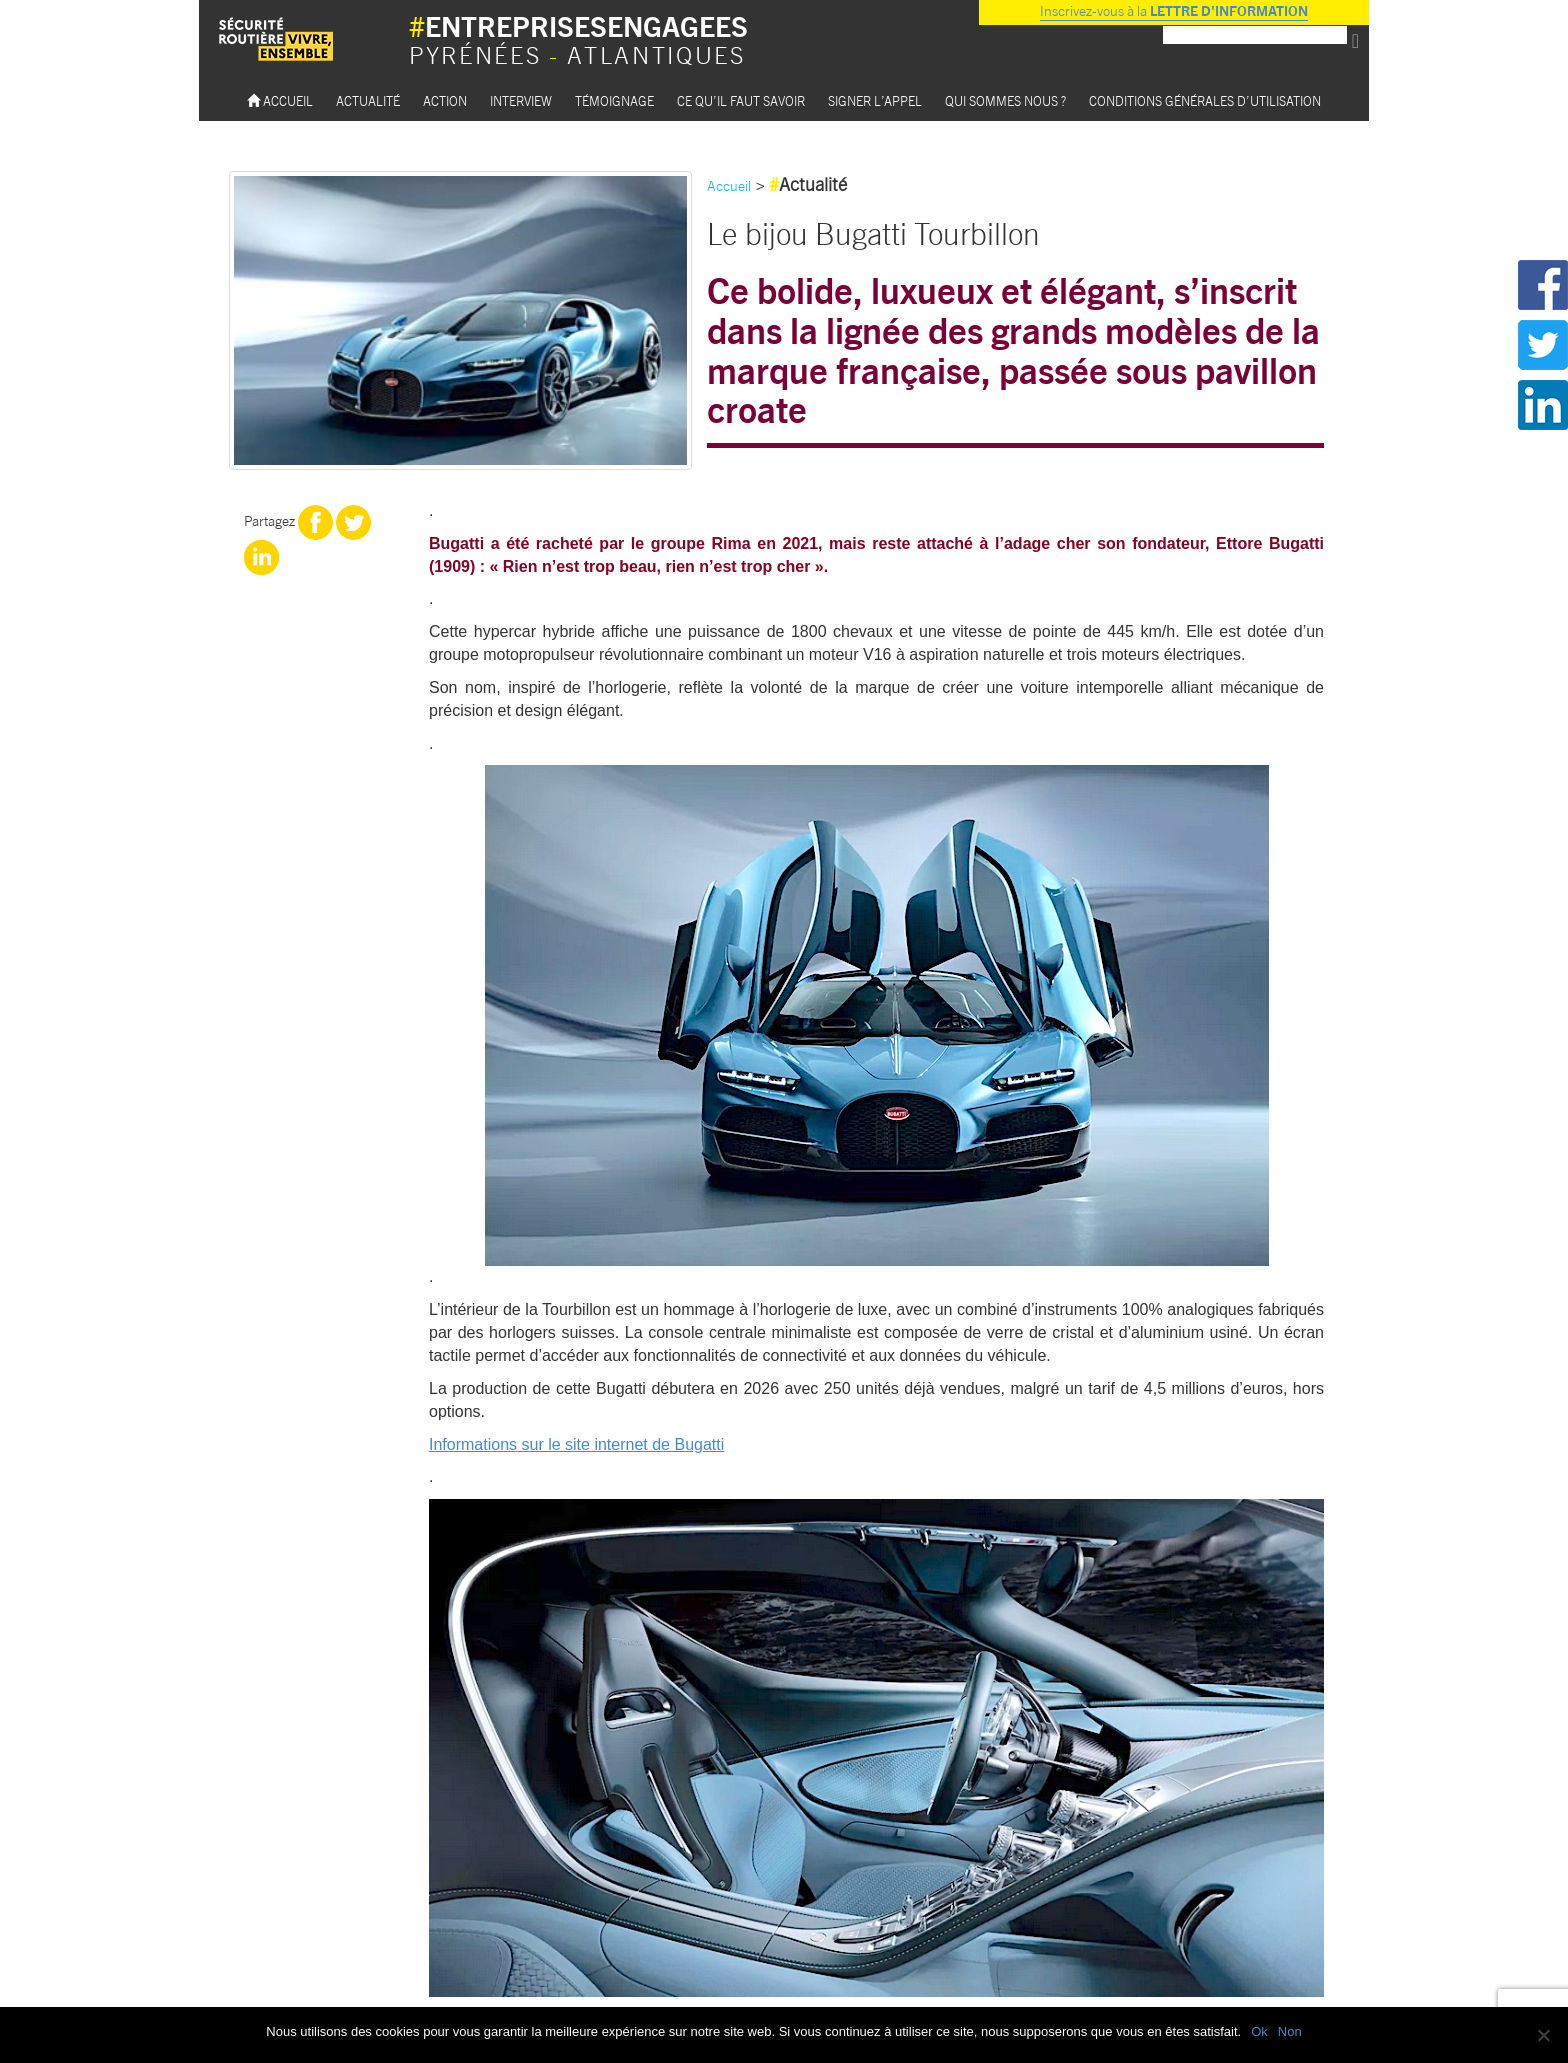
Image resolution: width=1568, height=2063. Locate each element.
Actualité (368, 100)
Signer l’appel (875, 100)
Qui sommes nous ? (1005, 100)
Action (445, 100)
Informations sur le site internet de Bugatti (576, 1444)
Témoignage (614, 100)
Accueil (280, 100)
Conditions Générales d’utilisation (1205, 100)
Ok (1259, 2031)
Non (1290, 2031)
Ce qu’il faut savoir (741, 100)
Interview (521, 100)
